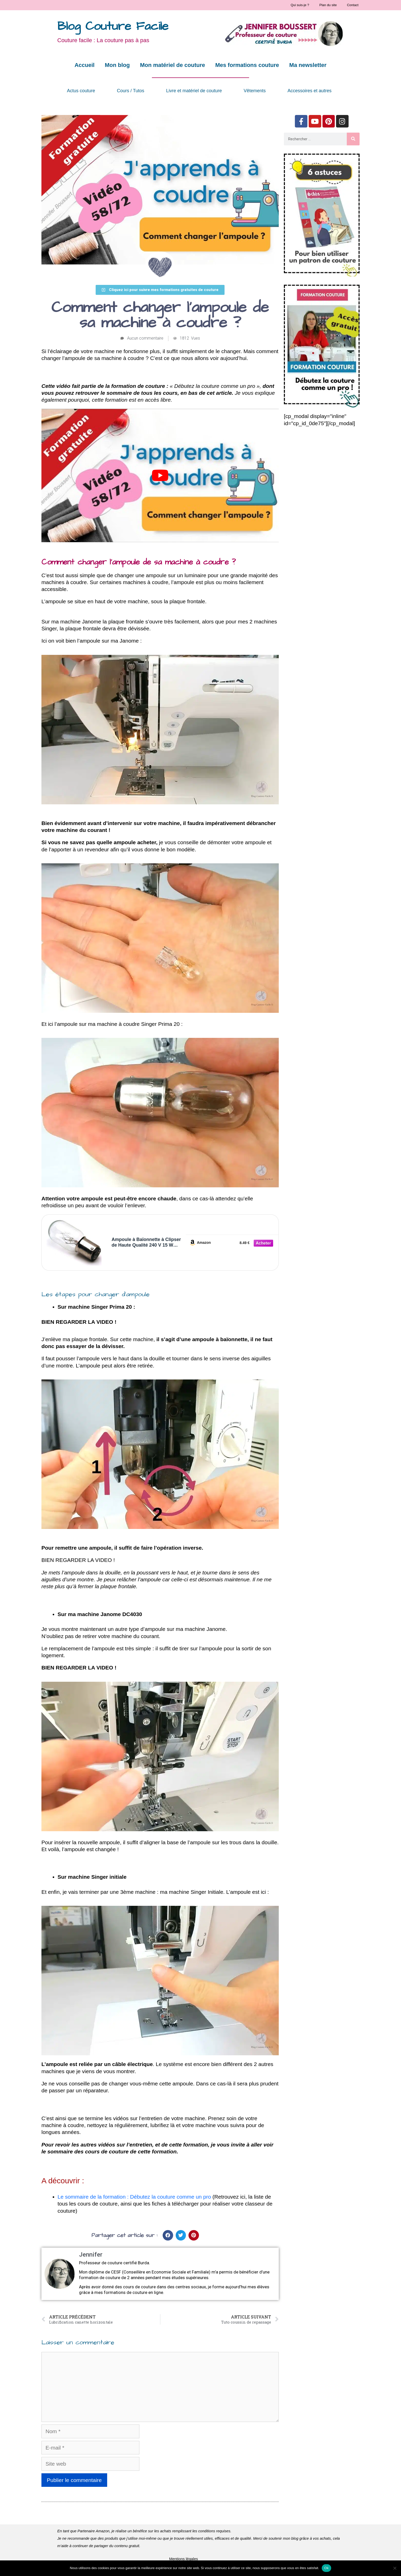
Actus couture (82, 90)
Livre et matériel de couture (195, 90)
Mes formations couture (247, 65)
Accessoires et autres (310, 90)
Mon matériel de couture (172, 65)
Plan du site (328, 5)
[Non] (394, 2568)
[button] (168, 2235)
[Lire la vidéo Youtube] (160, 475)
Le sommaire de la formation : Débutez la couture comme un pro (134, 2197)
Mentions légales (183, 2559)
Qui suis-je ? (300, 5)
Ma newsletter (308, 65)
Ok (326, 2568)
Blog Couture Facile (113, 26)
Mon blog (117, 65)
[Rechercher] (353, 139)
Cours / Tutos (132, 90)
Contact (353, 5)
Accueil (84, 65)
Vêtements (256, 90)
